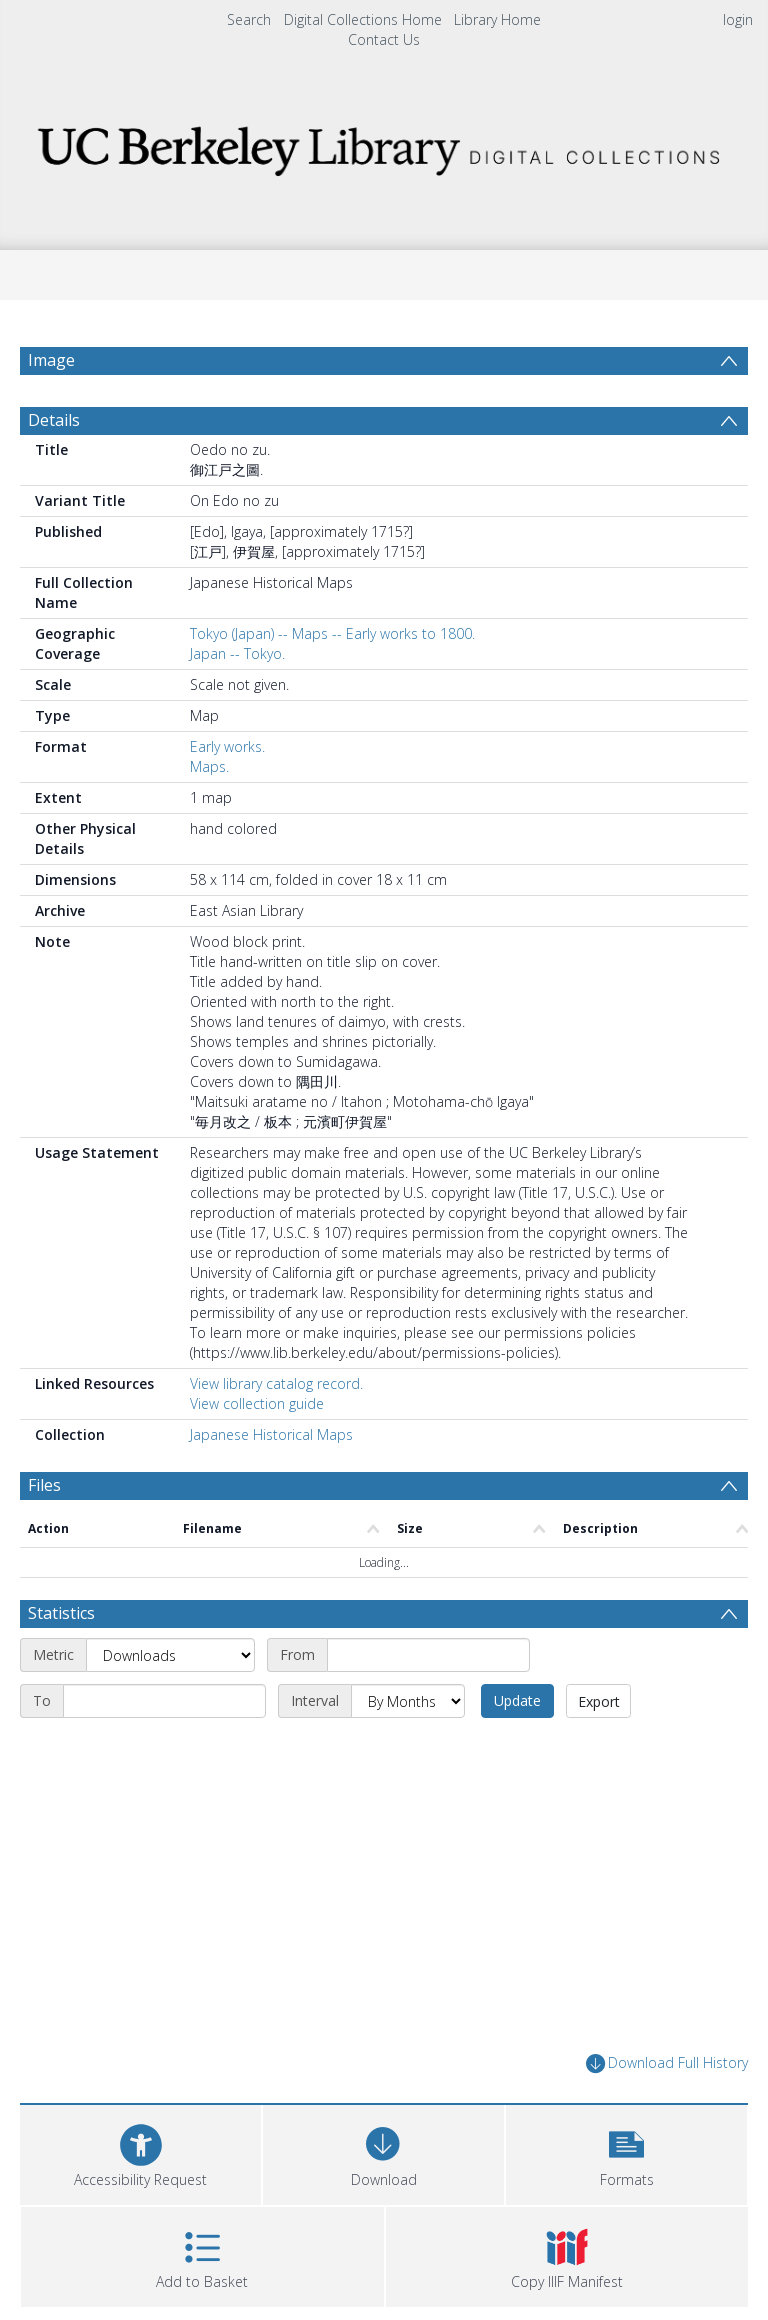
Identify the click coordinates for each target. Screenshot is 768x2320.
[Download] (383, 2152)
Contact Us (384, 39)
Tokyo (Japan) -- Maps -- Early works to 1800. (332, 633)
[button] (626, 2152)
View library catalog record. (276, 1383)
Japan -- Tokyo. (237, 653)
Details (54, 420)
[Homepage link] (383, 145)
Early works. (227, 746)
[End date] (164, 1701)
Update (517, 1700)
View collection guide (257, 1403)
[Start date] (428, 1655)
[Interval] (408, 1701)
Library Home (497, 19)
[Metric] (170, 1655)
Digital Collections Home (363, 19)
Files (44, 1485)
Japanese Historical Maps (271, 1434)
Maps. (209, 766)
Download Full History (667, 2063)
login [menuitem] (738, 19)
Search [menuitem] (249, 19)
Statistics (61, 1613)
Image (51, 360)
